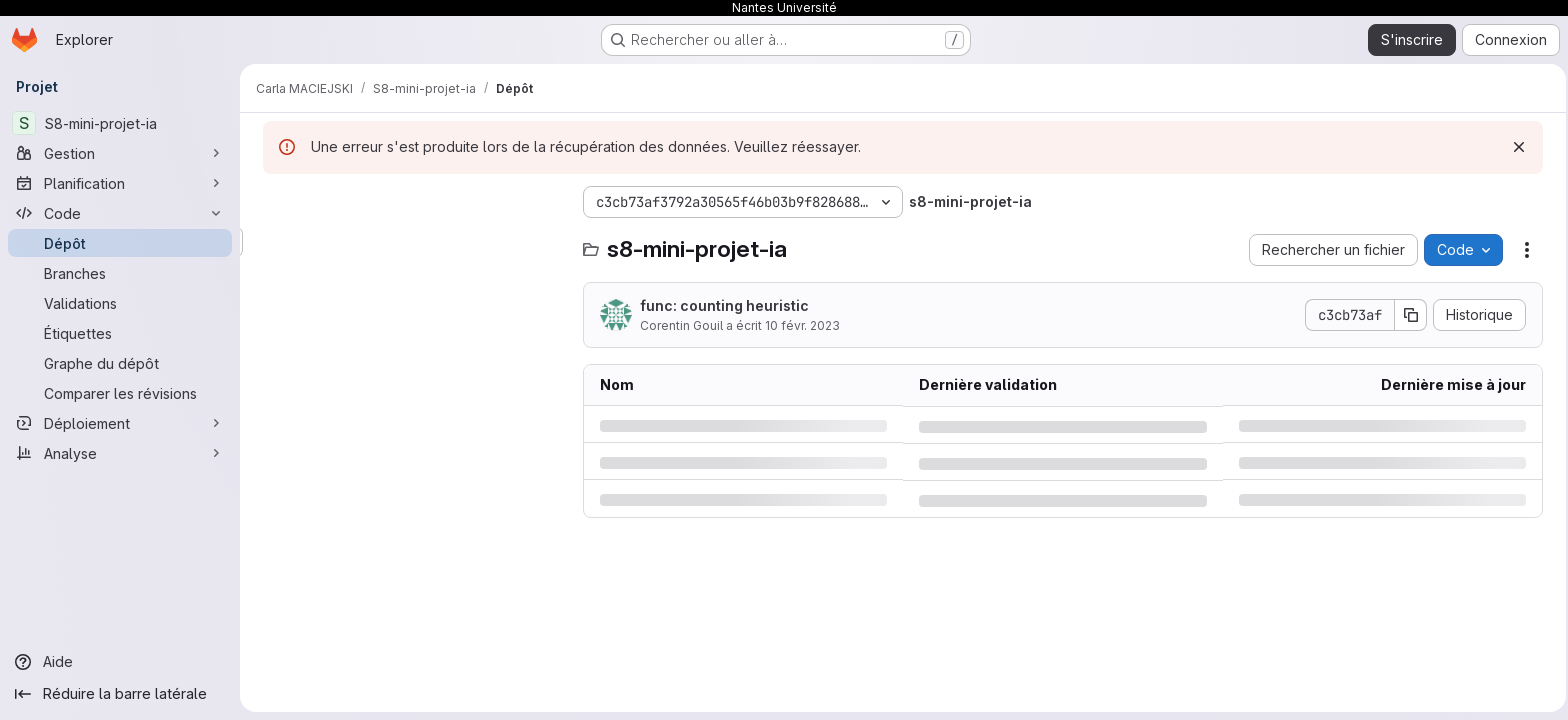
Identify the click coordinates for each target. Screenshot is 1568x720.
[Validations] (120, 303)
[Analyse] (120, 453)
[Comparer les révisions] (120, 393)
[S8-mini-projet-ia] (120, 123)
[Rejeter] (1516, 147)
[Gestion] (120, 153)
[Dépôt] (120, 243)
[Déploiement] (120, 423)
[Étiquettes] (120, 333)
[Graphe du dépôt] (120, 363)
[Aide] (120, 662)
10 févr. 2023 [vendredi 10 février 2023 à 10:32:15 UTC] (799, 325)
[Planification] (120, 183)
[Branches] (120, 273)
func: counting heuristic (721, 305)
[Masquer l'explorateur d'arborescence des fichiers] (276, 202)
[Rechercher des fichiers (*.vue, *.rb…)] (410, 242)
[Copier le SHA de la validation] (1408, 315)
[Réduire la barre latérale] (120, 694)
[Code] (120, 213)
